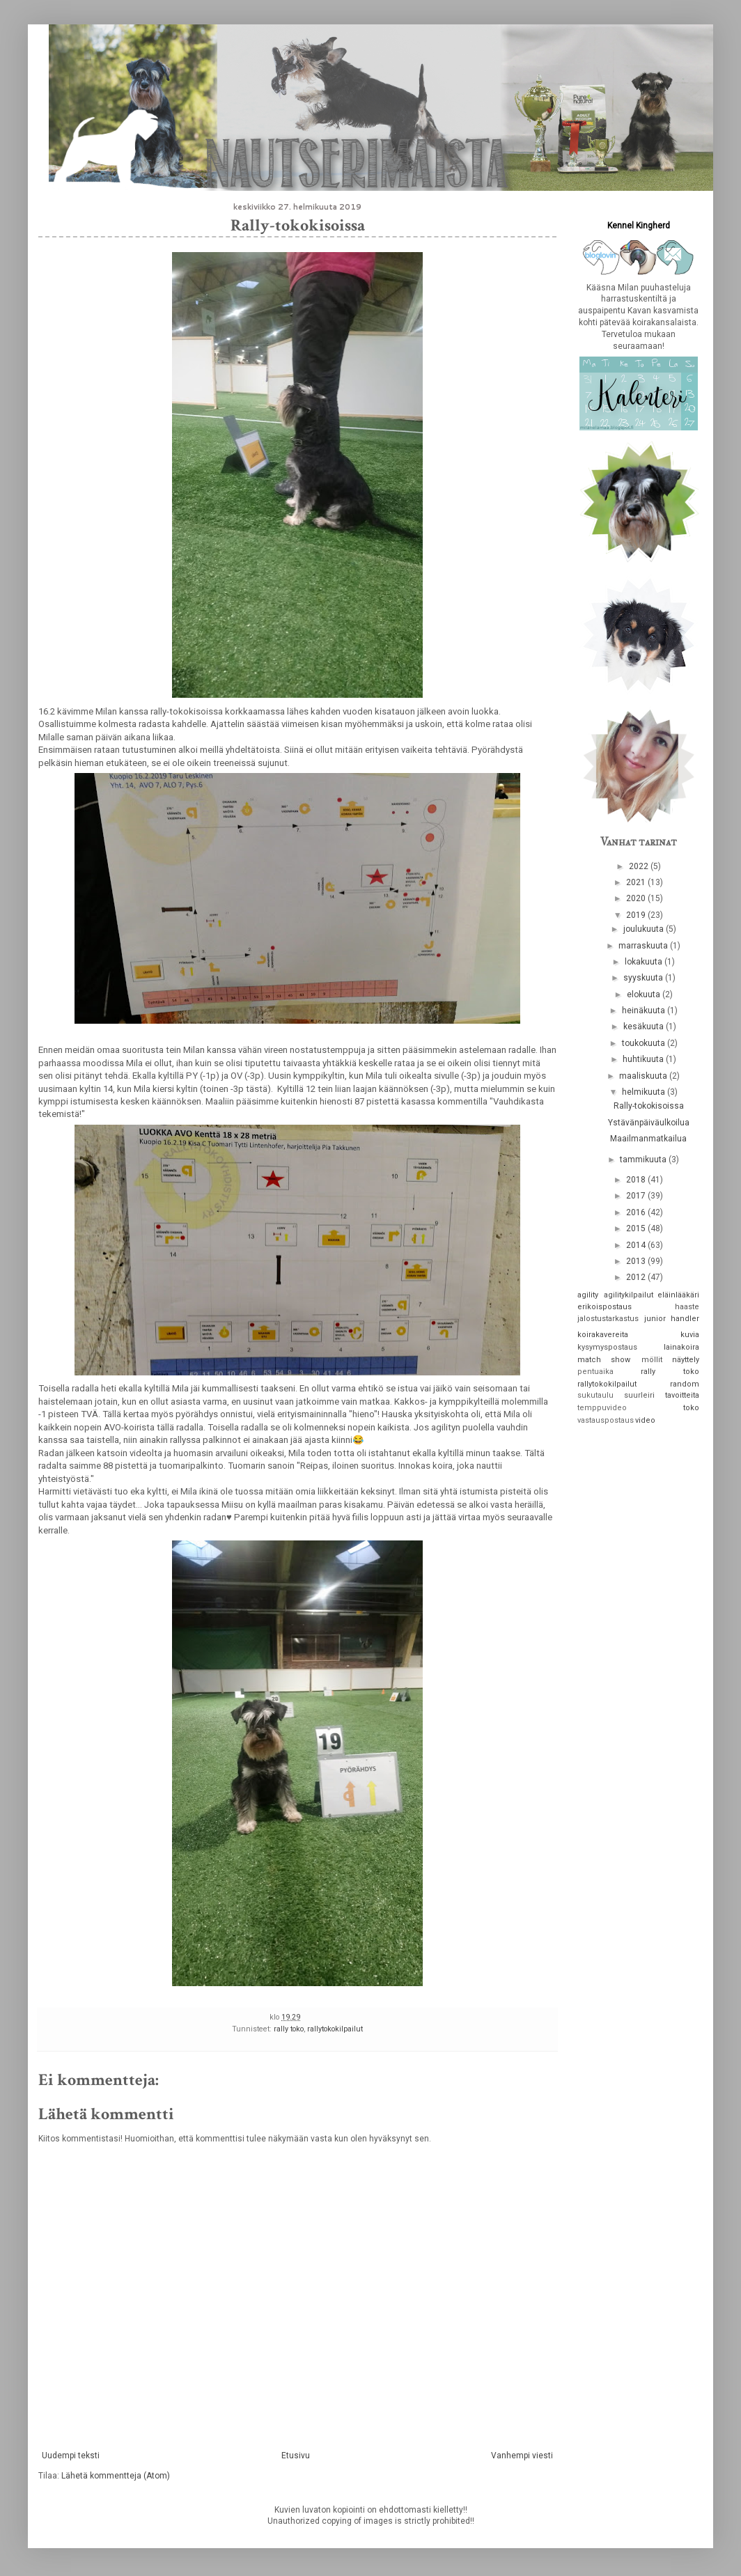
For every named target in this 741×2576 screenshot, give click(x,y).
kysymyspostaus (607, 1347)
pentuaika (595, 1371)
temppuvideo (602, 1407)
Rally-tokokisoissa (649, 1106)
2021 (637, 882)
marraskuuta (644, 946)
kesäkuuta (644, 1026)
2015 (637, 1228)
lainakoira (681, 1347)
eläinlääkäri (678, 1294)
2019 (637, 915)
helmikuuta (644, 1092)
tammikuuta (644, 1159)
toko (691, 1407)
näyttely (685, 1359)
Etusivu (295, 2455)
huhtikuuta (644, 1059)
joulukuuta (644, 929)
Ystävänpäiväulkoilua (648, 1122)
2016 (637, 1212)
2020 (637, 898)
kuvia (689, 1334)
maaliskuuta (644, 1076)
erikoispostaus (604, 1306)
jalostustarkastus (608, 1318)
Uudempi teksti (71, 2455)
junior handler (672, 1318)
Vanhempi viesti (522, 2455)
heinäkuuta (644, 1010)
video (645, 1420)
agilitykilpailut (628, 1294)
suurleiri (639, 1395)
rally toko (289, 2029)
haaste (687, 1306)
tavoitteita (682, 1395)
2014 (637, 1245)
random (684, 1384)
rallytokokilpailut (335, 2029)
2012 (637, 1277)
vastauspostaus (605, 1420)
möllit (651, 1359)
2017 (637, 1196)
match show (603, 1359)
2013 (637, 1261)
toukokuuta (644, 1043)
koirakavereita (602, 1334)
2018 (637, 1180)
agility (587, 1294)
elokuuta (644, 994)
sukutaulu (595, 1395)
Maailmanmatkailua (648, 1138)
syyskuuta (644, 978)
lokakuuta (644, 962)
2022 (639, 866)
